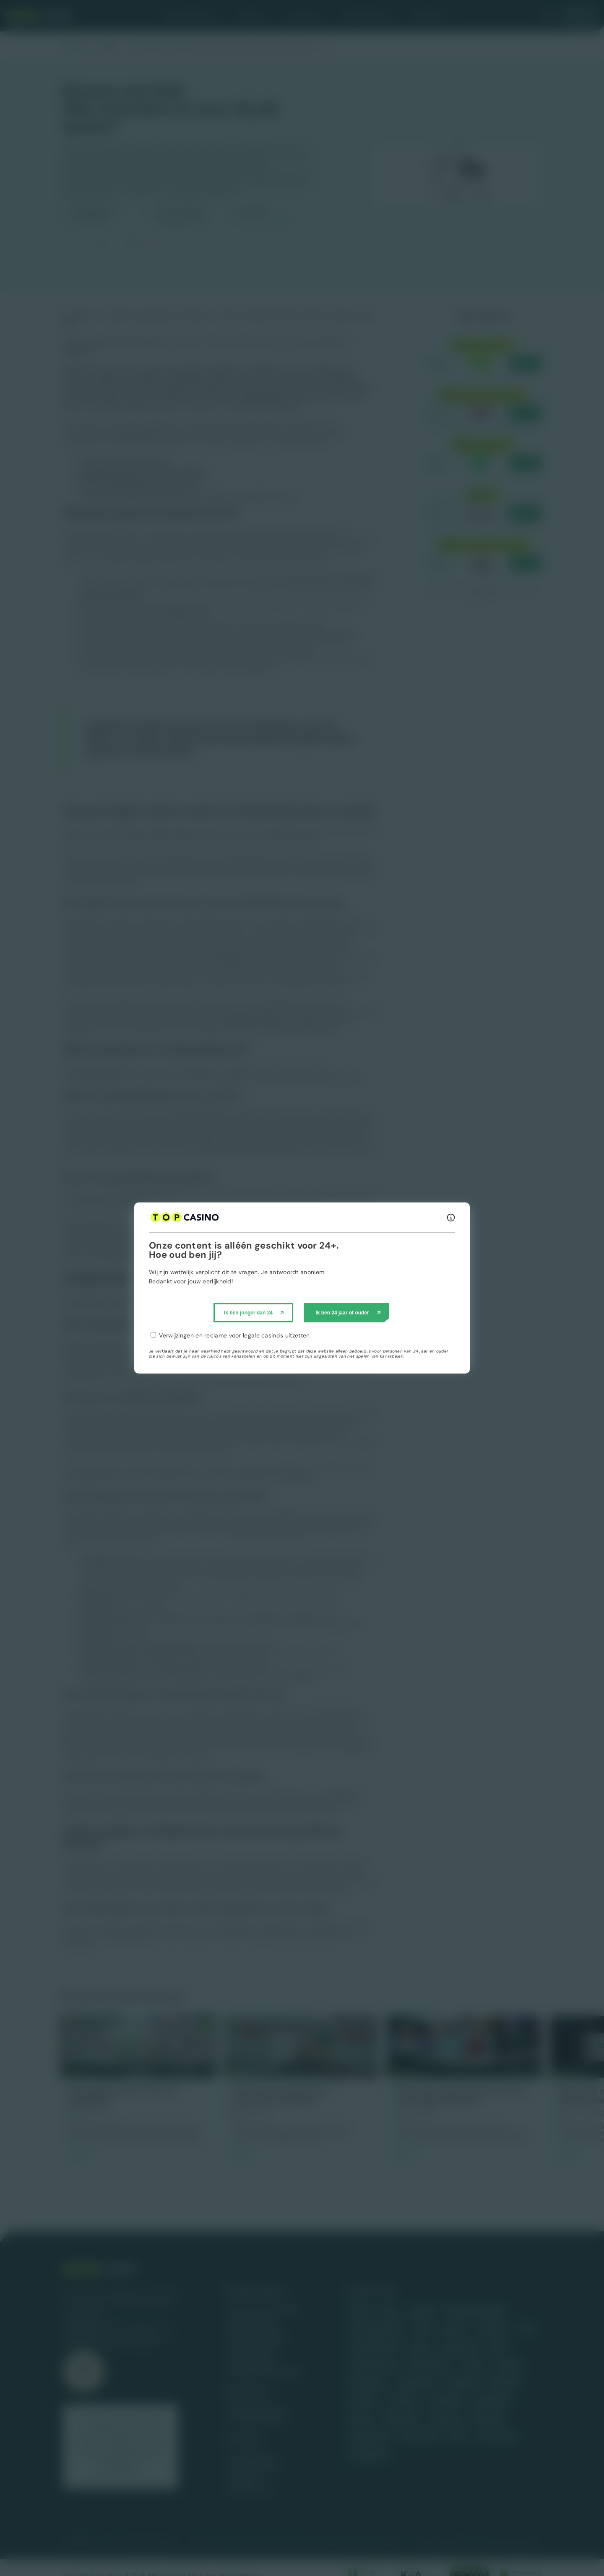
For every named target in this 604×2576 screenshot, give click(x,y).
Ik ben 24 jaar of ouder (342, 1313)
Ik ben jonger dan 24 (248, 1313)
